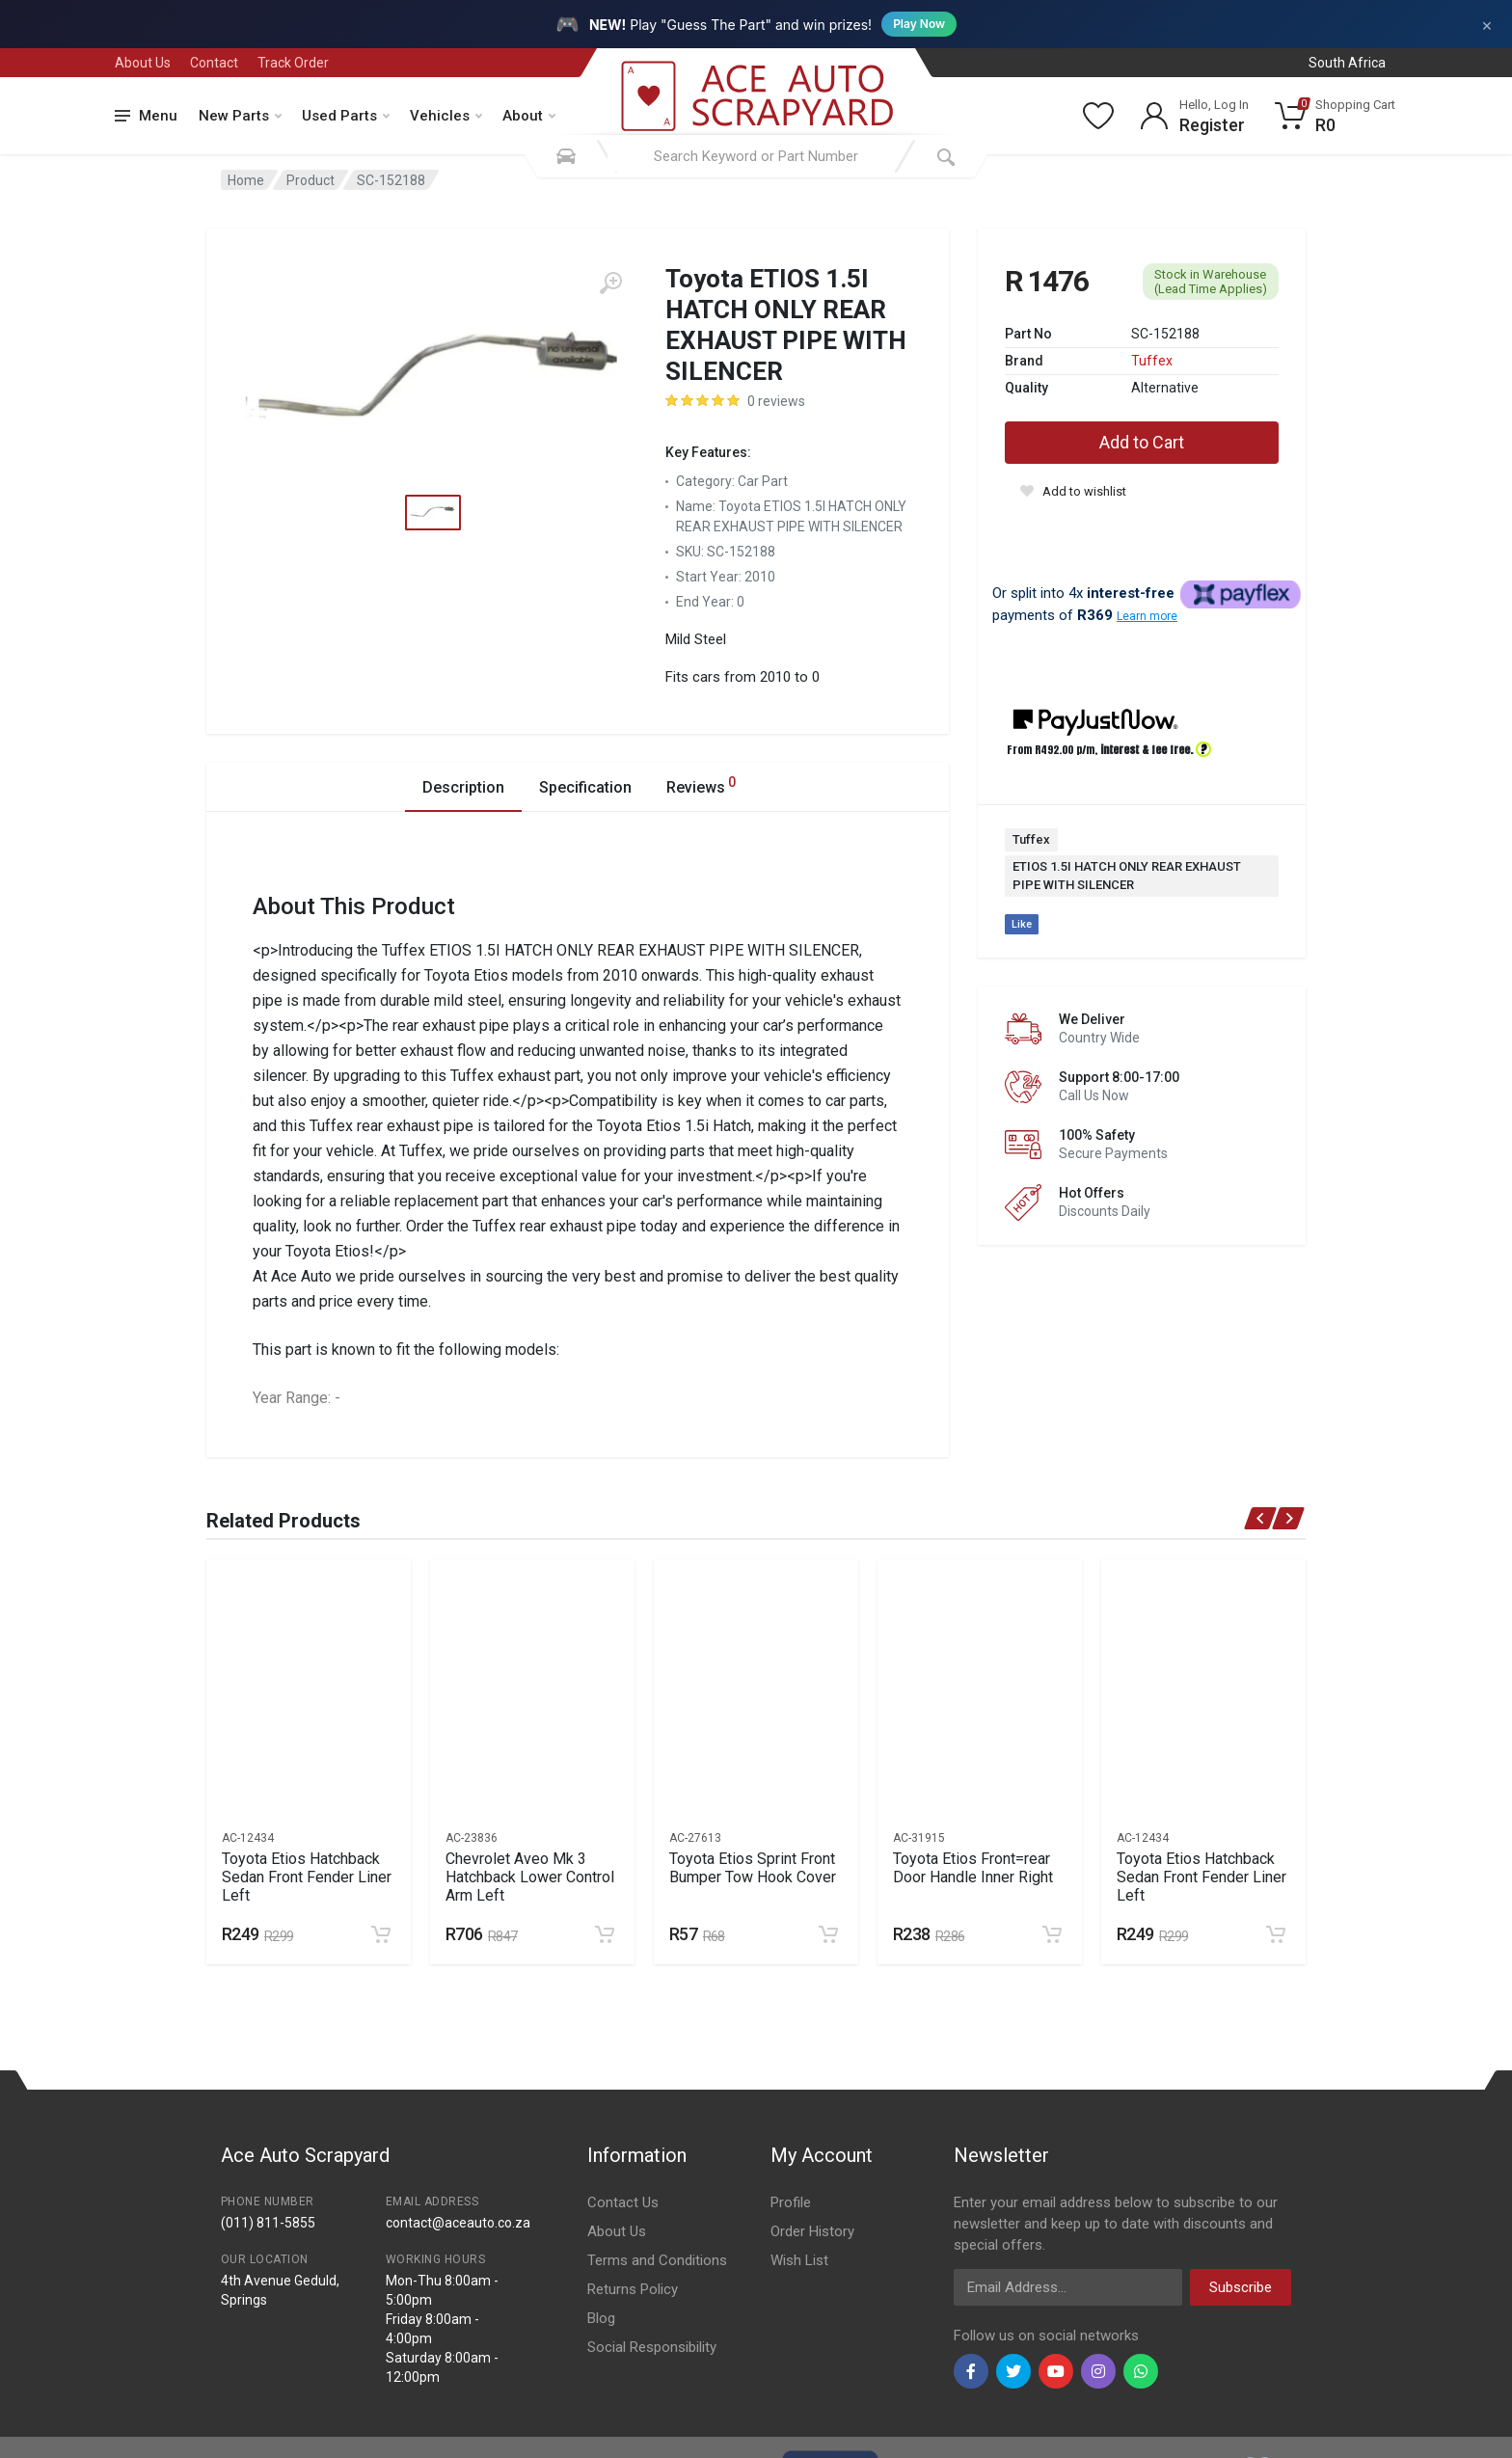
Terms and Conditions (657, 2260)
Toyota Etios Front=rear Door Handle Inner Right (973, 1868)
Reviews (701, 784)
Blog (601, 2318)
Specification (585, 787)
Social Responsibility (651, 2347)
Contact (214, 62)
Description (463, 787)
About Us (143, 62)
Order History (812, 2231)
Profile (790, 2202)
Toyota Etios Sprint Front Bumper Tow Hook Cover (752, 1868)
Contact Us (623, 2202)
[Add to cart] (381, 1934)
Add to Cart (1141, 442)
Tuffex (1152, 360)
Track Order (293, 62)
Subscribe (1240, 2287)
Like (1022, 924)
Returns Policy (632, 2289)
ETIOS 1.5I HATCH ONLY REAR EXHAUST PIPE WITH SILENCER (1126, 876)
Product (310, 180)
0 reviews (776, 401)
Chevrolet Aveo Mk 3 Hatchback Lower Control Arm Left (530, 1877)
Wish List (799, 2260)
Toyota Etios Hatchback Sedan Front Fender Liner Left (307, 1877)
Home (246, 180)
